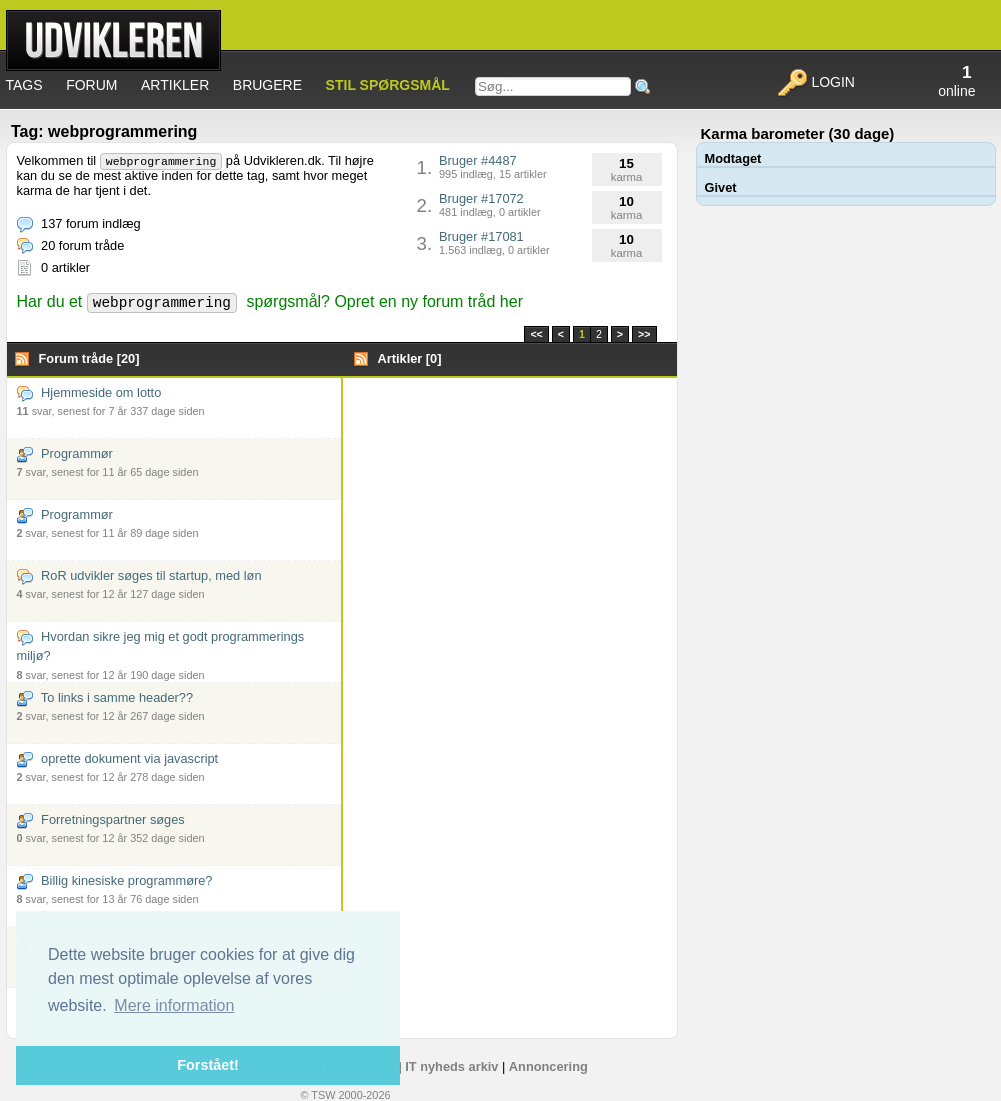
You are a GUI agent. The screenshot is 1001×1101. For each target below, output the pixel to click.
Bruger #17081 (494, 242)
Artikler (175, 85)
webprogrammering (161, 161)
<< (536, 334)
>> (644, 334)
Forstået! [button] (208, 1065)
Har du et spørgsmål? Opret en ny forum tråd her (270, 301)
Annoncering (548, 1066)
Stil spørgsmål (388, 85)
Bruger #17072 (490, 204)
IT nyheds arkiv (451, 1066)
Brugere (267, 85)
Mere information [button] (174, 1005)
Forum (91, 85)
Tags (24, 85)
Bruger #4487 (493, 166)
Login (815, 82)
